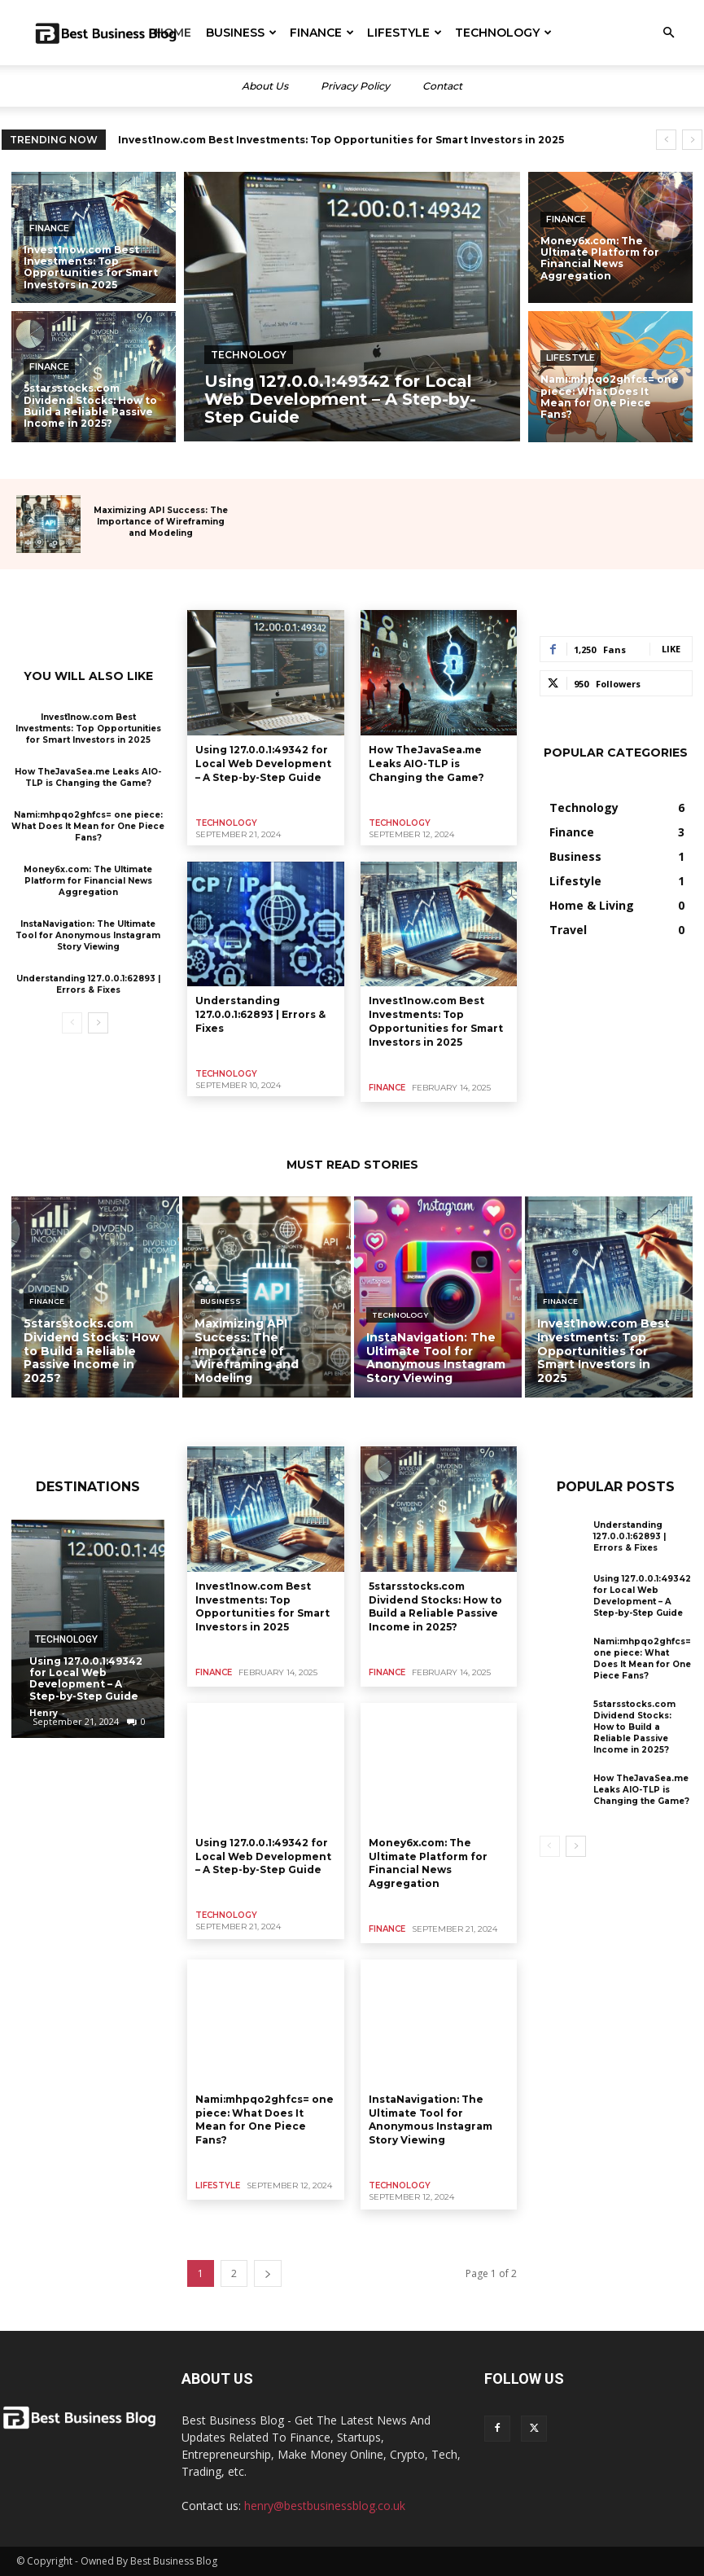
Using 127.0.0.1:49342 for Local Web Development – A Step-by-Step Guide (263, 763)
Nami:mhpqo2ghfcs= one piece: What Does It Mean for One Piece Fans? (87, 826)
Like (671, 649)
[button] (668, 33)
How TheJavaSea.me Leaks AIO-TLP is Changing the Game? (88, 777)
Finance (322, 32)
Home (173, 32)
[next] (692, 139)
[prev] (666, 139)
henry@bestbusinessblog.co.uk (324, 2505)
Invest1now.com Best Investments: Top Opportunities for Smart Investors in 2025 (341, 140)
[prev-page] (72, 1022)
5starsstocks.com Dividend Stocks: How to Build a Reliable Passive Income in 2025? (435, 1606)
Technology (503, 32)
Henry (43, 1712)
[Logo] (106, 32)
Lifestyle (404, 32)
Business (241, 32)
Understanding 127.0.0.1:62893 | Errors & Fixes (88, 984)
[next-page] (98, 1022)
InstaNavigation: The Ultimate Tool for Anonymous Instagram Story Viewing (87, 935)
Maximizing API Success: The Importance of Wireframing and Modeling (161, 521)
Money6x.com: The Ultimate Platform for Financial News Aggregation (88, 880)
